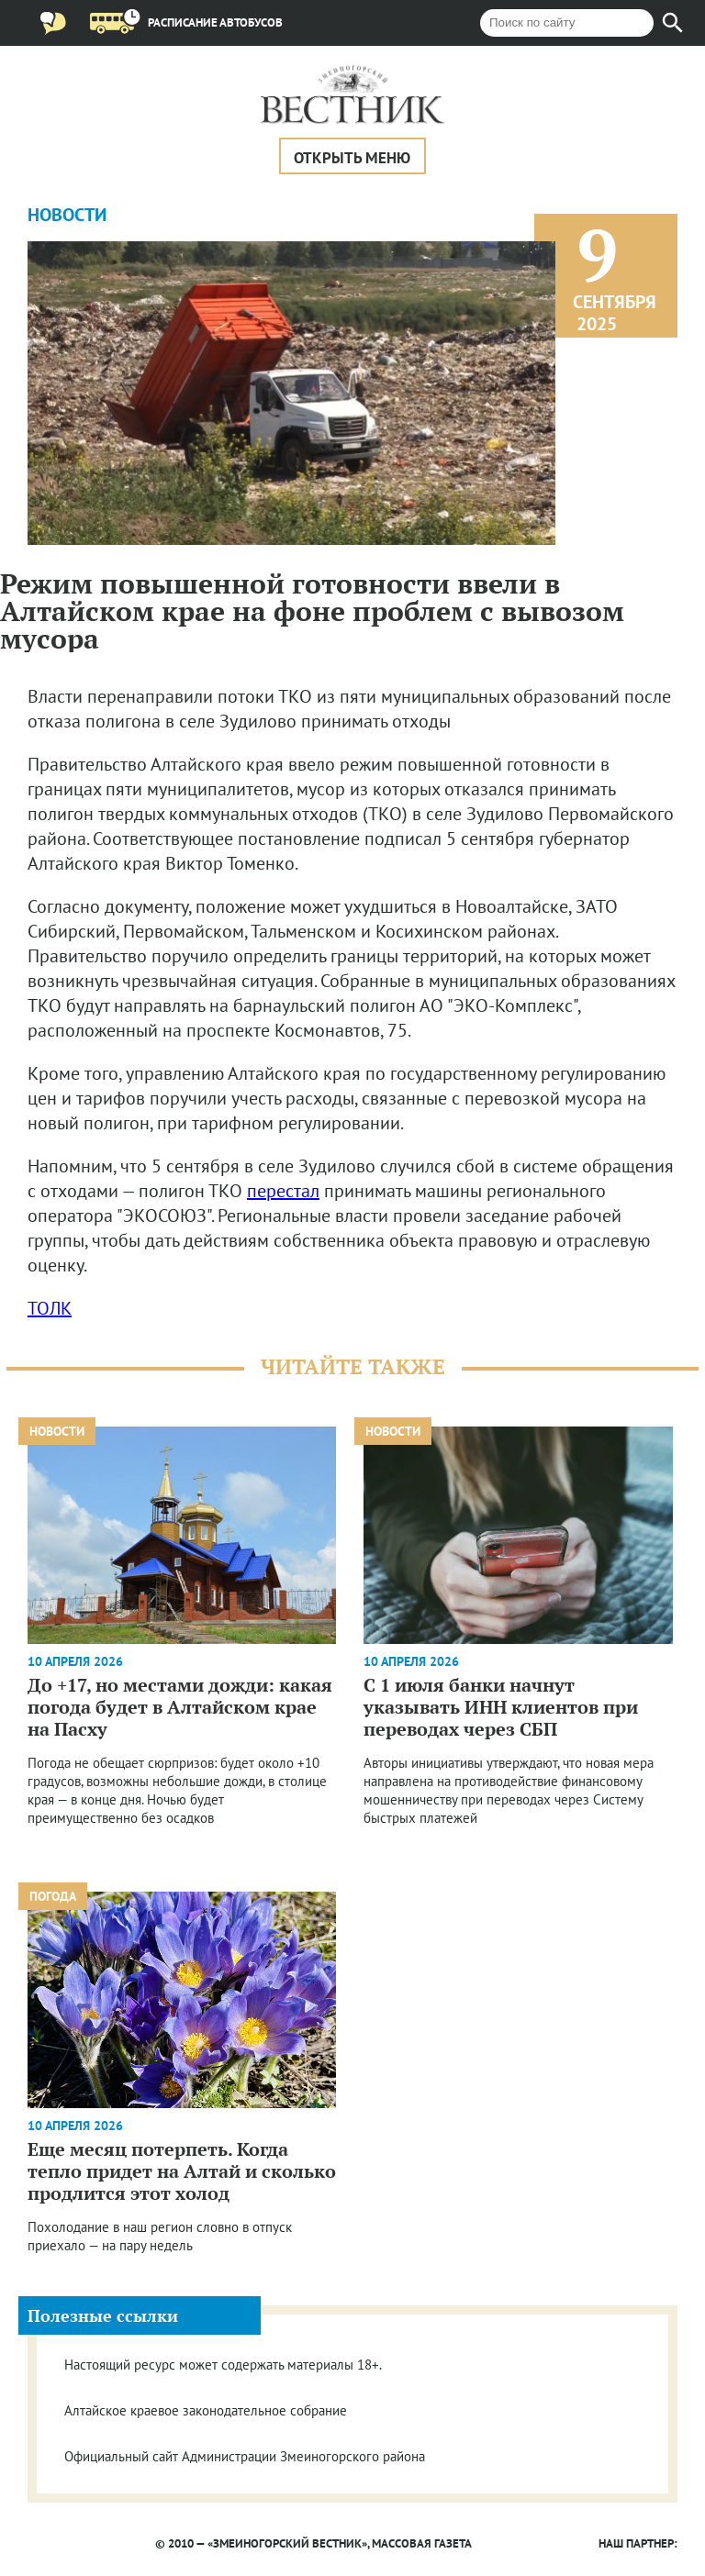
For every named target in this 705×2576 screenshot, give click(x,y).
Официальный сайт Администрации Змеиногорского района (244, 2456)
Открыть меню (352, 158)
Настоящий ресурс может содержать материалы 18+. (223, 2364)
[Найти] (673, 23)
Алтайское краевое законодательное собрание (205, 2410)
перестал (283, 1191)
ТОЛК (50, 1308)
